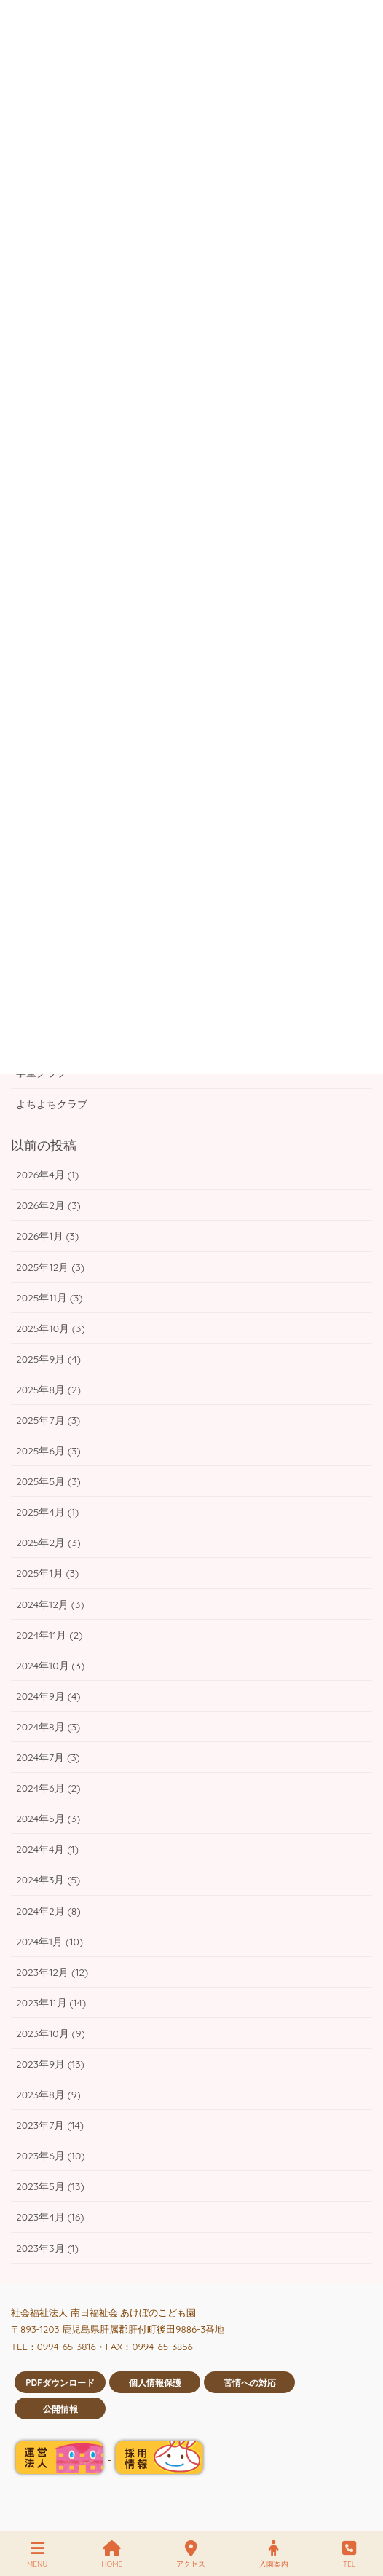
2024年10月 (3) (50, 1665)
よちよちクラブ (51, 1104)
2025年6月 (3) (48, 1450)
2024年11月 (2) (49, 1635)
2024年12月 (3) (50, 1604)
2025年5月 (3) (48, 1481)
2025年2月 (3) (48, 1542)
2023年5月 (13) (50, 2186)
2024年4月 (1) (47, 1849)
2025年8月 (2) (48, 1389)
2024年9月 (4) (48, 1696)
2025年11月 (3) (49, 1297)
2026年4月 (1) (47, 1174)
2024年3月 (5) (48, 1879)
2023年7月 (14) (50, 2125)
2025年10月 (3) (50, 1328)
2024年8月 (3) (48, 1726)
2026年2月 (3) (48, 1205)
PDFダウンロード (60, 2382)
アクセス (190, 2554)
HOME (111, 2554)
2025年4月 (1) (47, 1512)
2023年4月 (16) (50, 2217)
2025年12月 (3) (50, 1267)
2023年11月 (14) (51, 2002)
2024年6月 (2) (48, 1788)
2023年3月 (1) (47, 2248)
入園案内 (273, 2554)
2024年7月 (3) (48, 1757)
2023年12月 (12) (52, 1972)
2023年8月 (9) (48, 2094)
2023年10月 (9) (50, 2033)
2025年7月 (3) (48, 1420)
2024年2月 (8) (48, 1911)
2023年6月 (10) (50, 2155)
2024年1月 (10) (49, 1941)
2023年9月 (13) (50, 2064)
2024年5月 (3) (48, 1818)
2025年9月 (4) (48, 1359)
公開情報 (60, 2408)
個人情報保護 (155, 2382)
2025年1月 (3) (47, 1573)
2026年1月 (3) (47, 1235)
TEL (349, 2554)
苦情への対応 (250, 2382)
